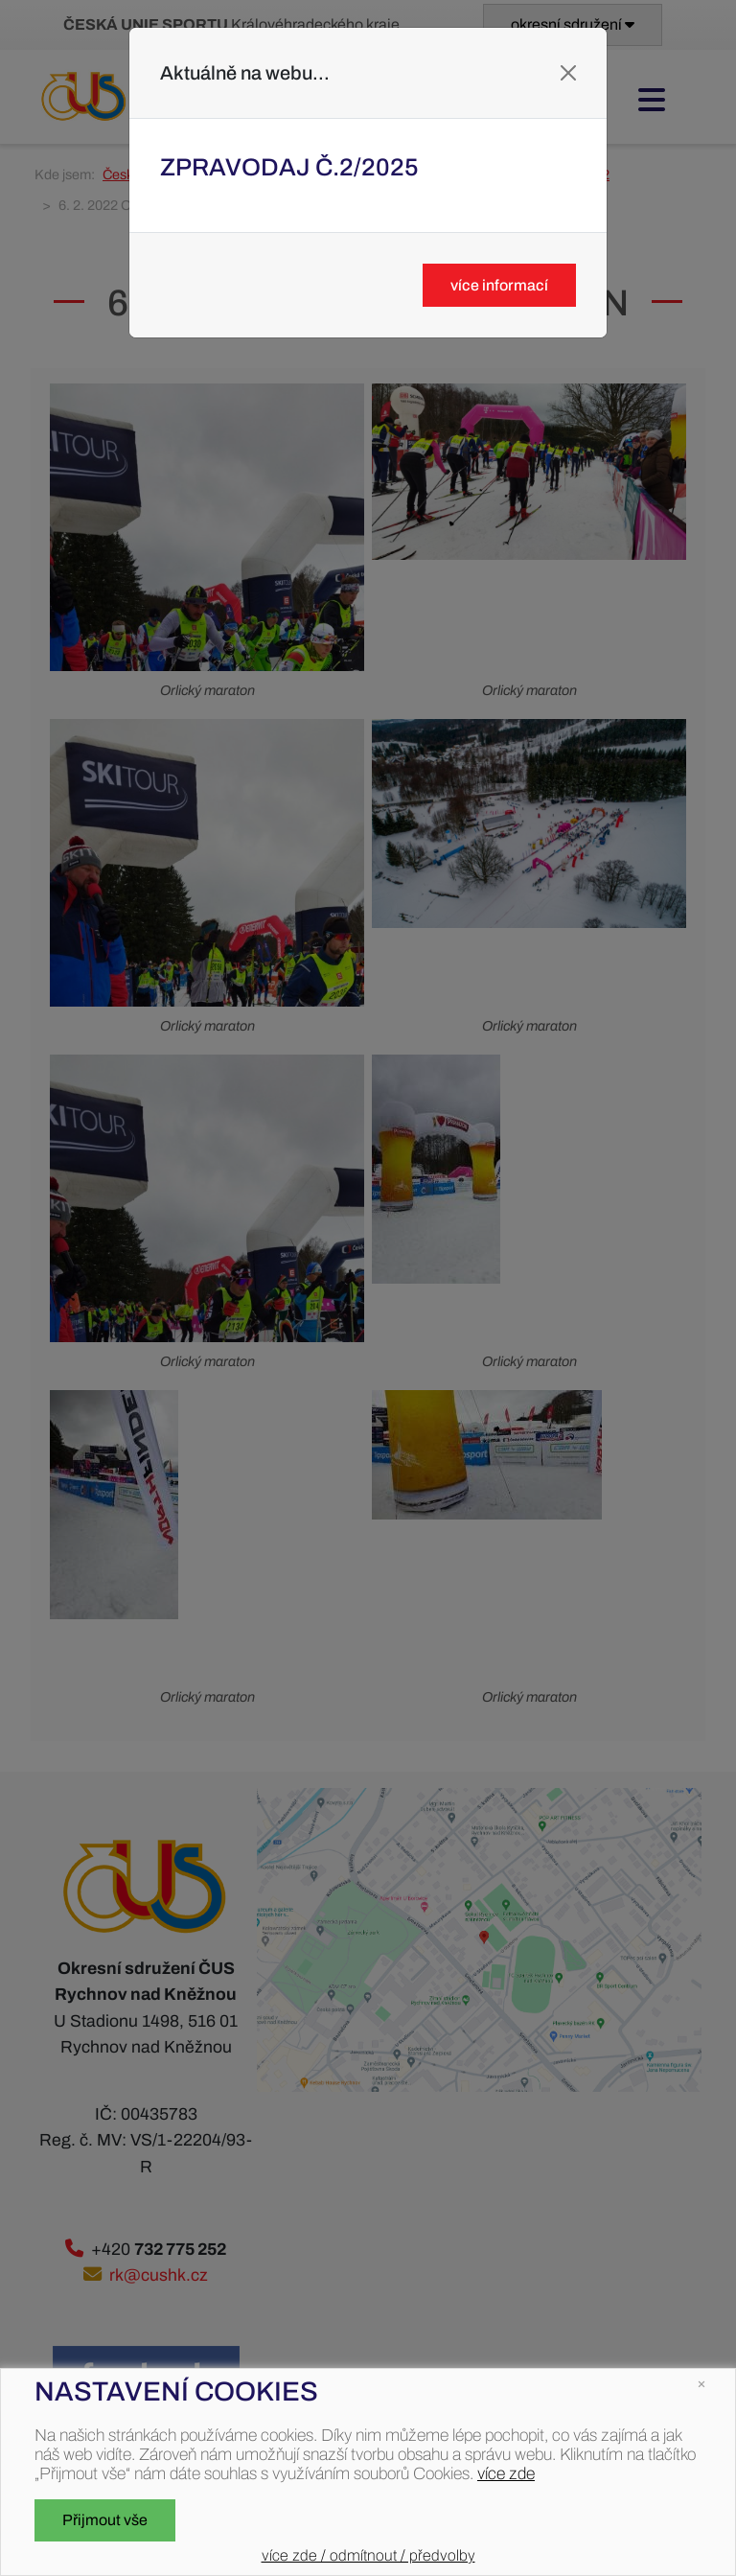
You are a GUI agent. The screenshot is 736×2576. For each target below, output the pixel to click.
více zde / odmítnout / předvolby (368, 2555)
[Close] (568, 73)
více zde (506, 2474)
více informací (499, 285)
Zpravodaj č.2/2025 (289, 167)
